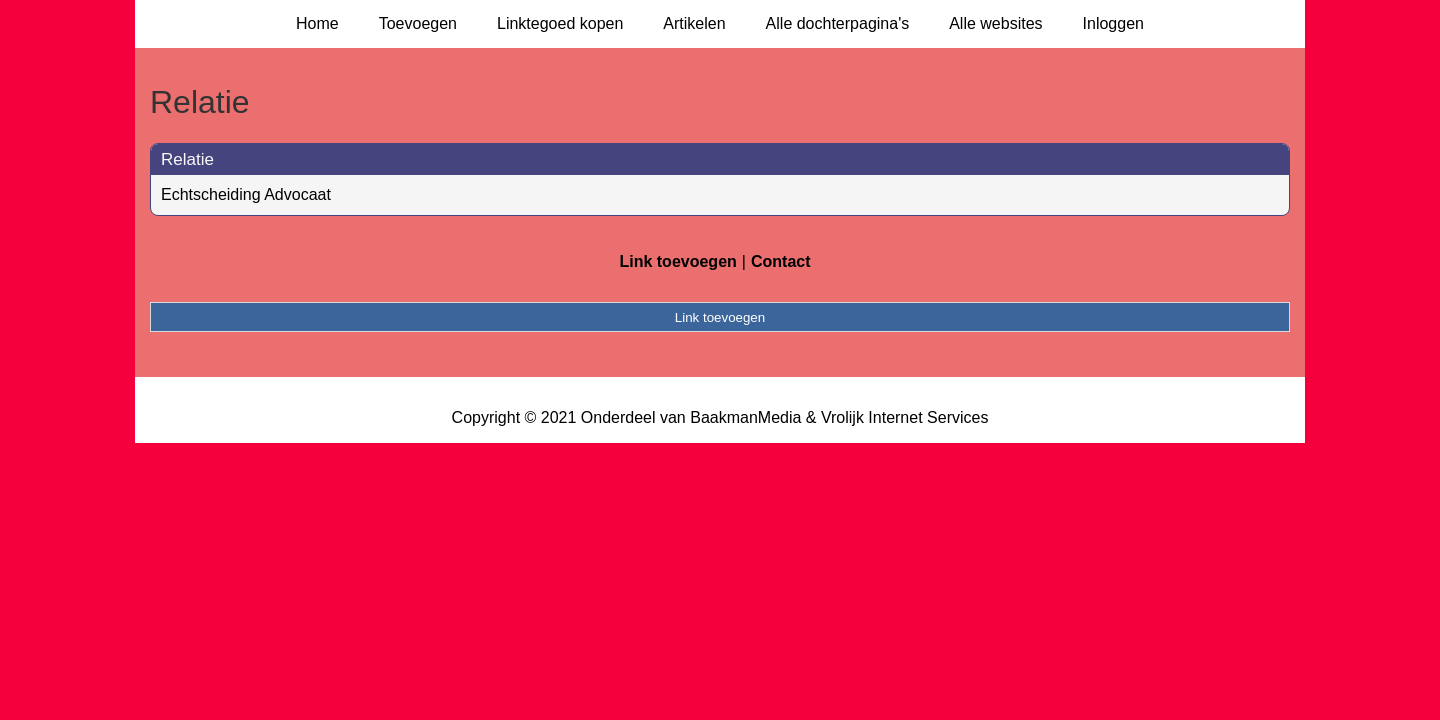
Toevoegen (418, 23)
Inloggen (1113, 23)
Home (317, 23)
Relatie (187, 159)
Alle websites (995, 23)
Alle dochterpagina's (838, 23)
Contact (781, 261)
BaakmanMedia (745, 417)
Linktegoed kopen (560, 23)
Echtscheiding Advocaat (246, 194)
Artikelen (694, 23)
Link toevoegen (677, 261)
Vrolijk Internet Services (904, 417)
